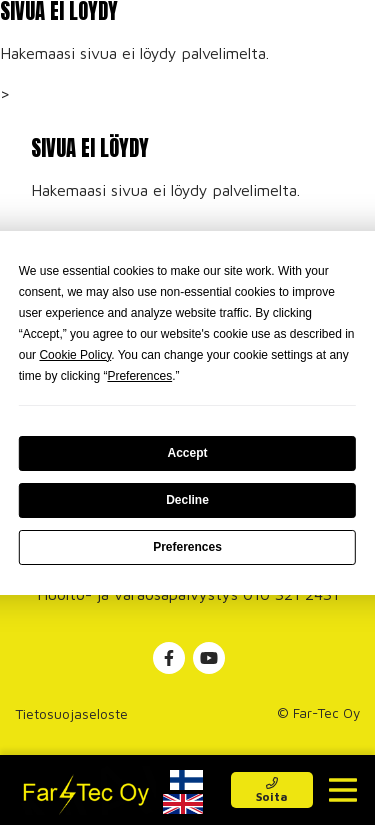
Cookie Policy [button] (75, 355)
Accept (187, 453)
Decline (187, 500)
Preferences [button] (139, 376)
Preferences (187, 547)
